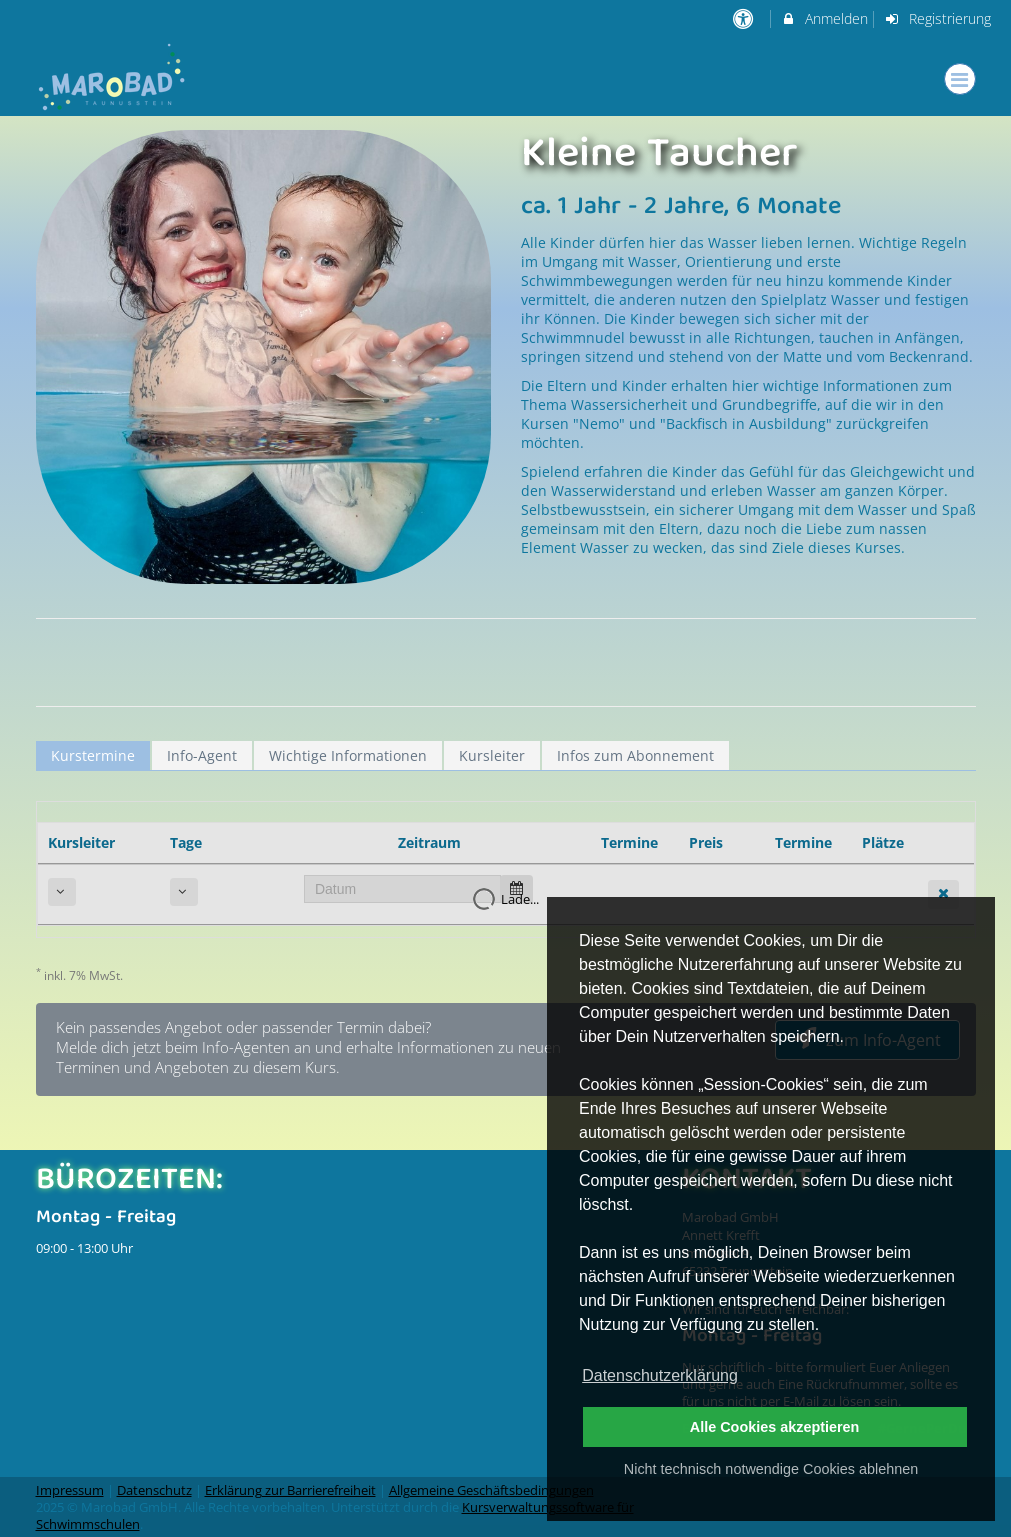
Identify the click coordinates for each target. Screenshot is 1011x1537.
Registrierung (937, 18)
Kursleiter (492, 755)
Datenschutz (154, 1490)
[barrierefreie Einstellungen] (745, 18)
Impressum (70, 1490)
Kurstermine (93, 755)
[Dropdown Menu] (960, 79)
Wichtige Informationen (348, 755)
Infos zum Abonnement (635, 755)
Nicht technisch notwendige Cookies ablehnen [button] (771, 1469)
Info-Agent (202, 755)
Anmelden (824, 18)
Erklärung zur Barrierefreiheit (290, 1490)
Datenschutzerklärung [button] (660, 1375)
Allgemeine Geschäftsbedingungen (491, 1490)
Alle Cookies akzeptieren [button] (775, 1427)
